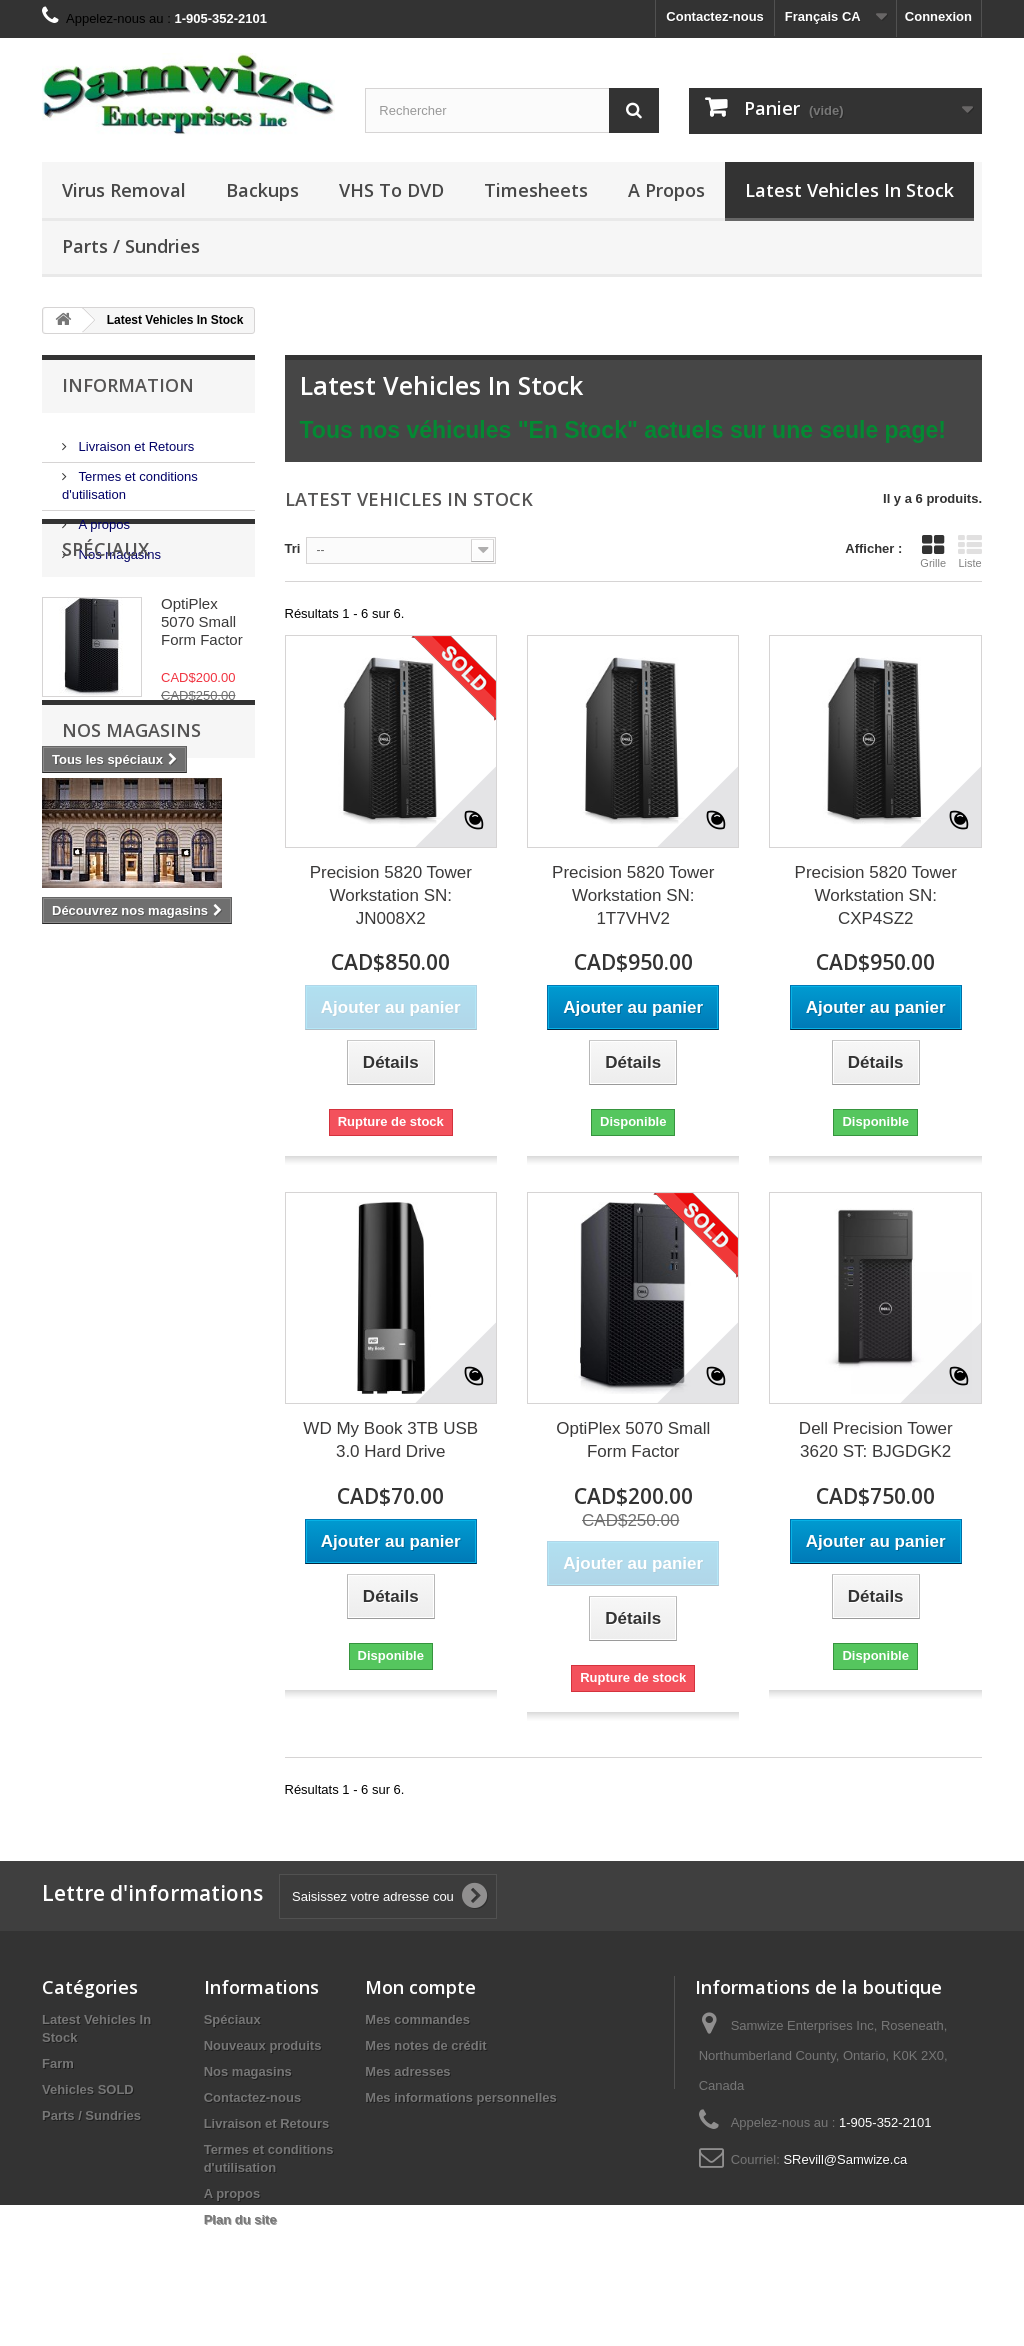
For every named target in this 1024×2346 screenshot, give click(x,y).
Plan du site (240, 2219)
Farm (58, 2063)
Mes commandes (417, 2019)
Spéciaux (105, 622)
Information (128, 385)
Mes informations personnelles (460, 2097)
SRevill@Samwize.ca (845, 2159)
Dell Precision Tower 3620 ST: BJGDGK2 (876, 1440)
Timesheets (536, 190)
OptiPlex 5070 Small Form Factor (202, 694)
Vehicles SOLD (88, 2089)
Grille (933, 551)
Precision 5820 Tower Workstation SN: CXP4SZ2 (876, 895)
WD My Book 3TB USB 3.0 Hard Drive (390, 1440)
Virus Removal (124, 190)
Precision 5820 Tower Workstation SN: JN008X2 (391, 895)
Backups (262, 190)
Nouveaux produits (263, 2045)
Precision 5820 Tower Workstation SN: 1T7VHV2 (633, 895)
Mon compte (420, 1987)
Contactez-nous (715, 16)
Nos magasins (118, 546)
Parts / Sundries (131, 246)
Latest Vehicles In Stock (849, 190)
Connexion (938, 16)
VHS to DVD (391, 190)
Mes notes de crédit (425, 2045)
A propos (666, 190)
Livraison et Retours (134, 438)
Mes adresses (407, 2071)
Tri (293, 548)
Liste (970, 551)
